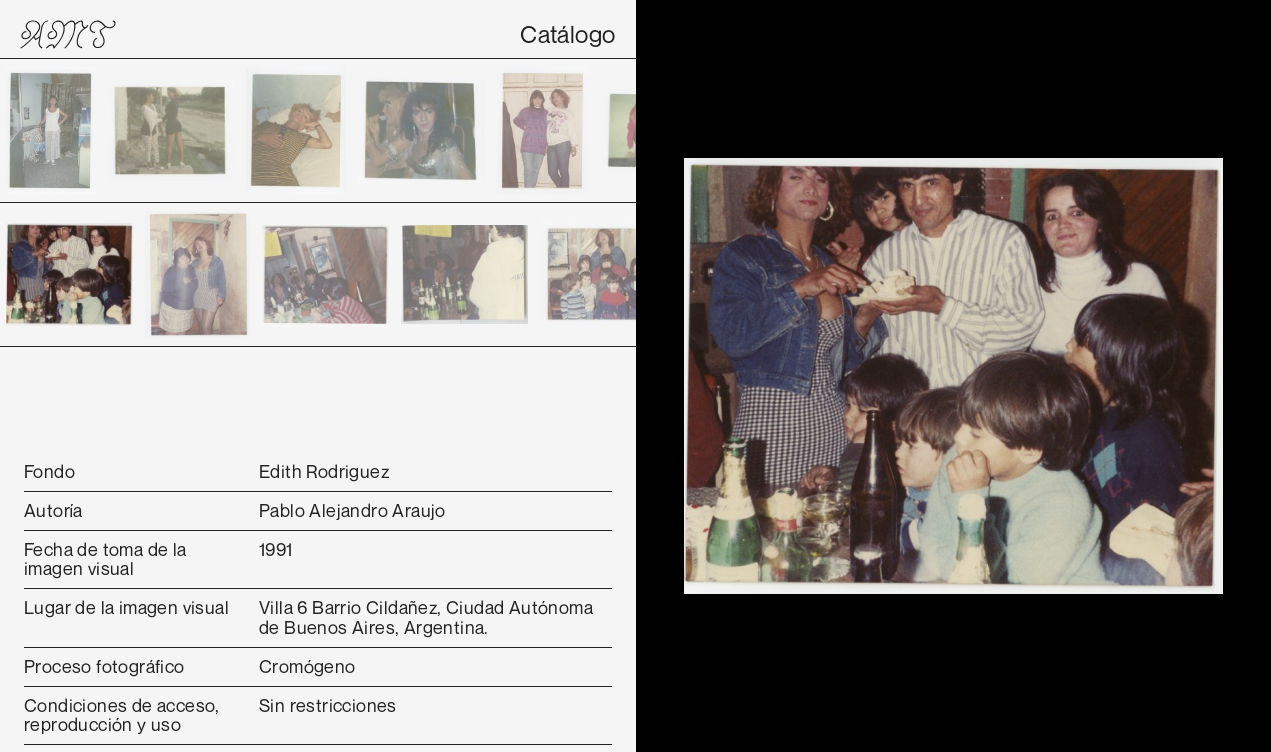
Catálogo (567, 34)
